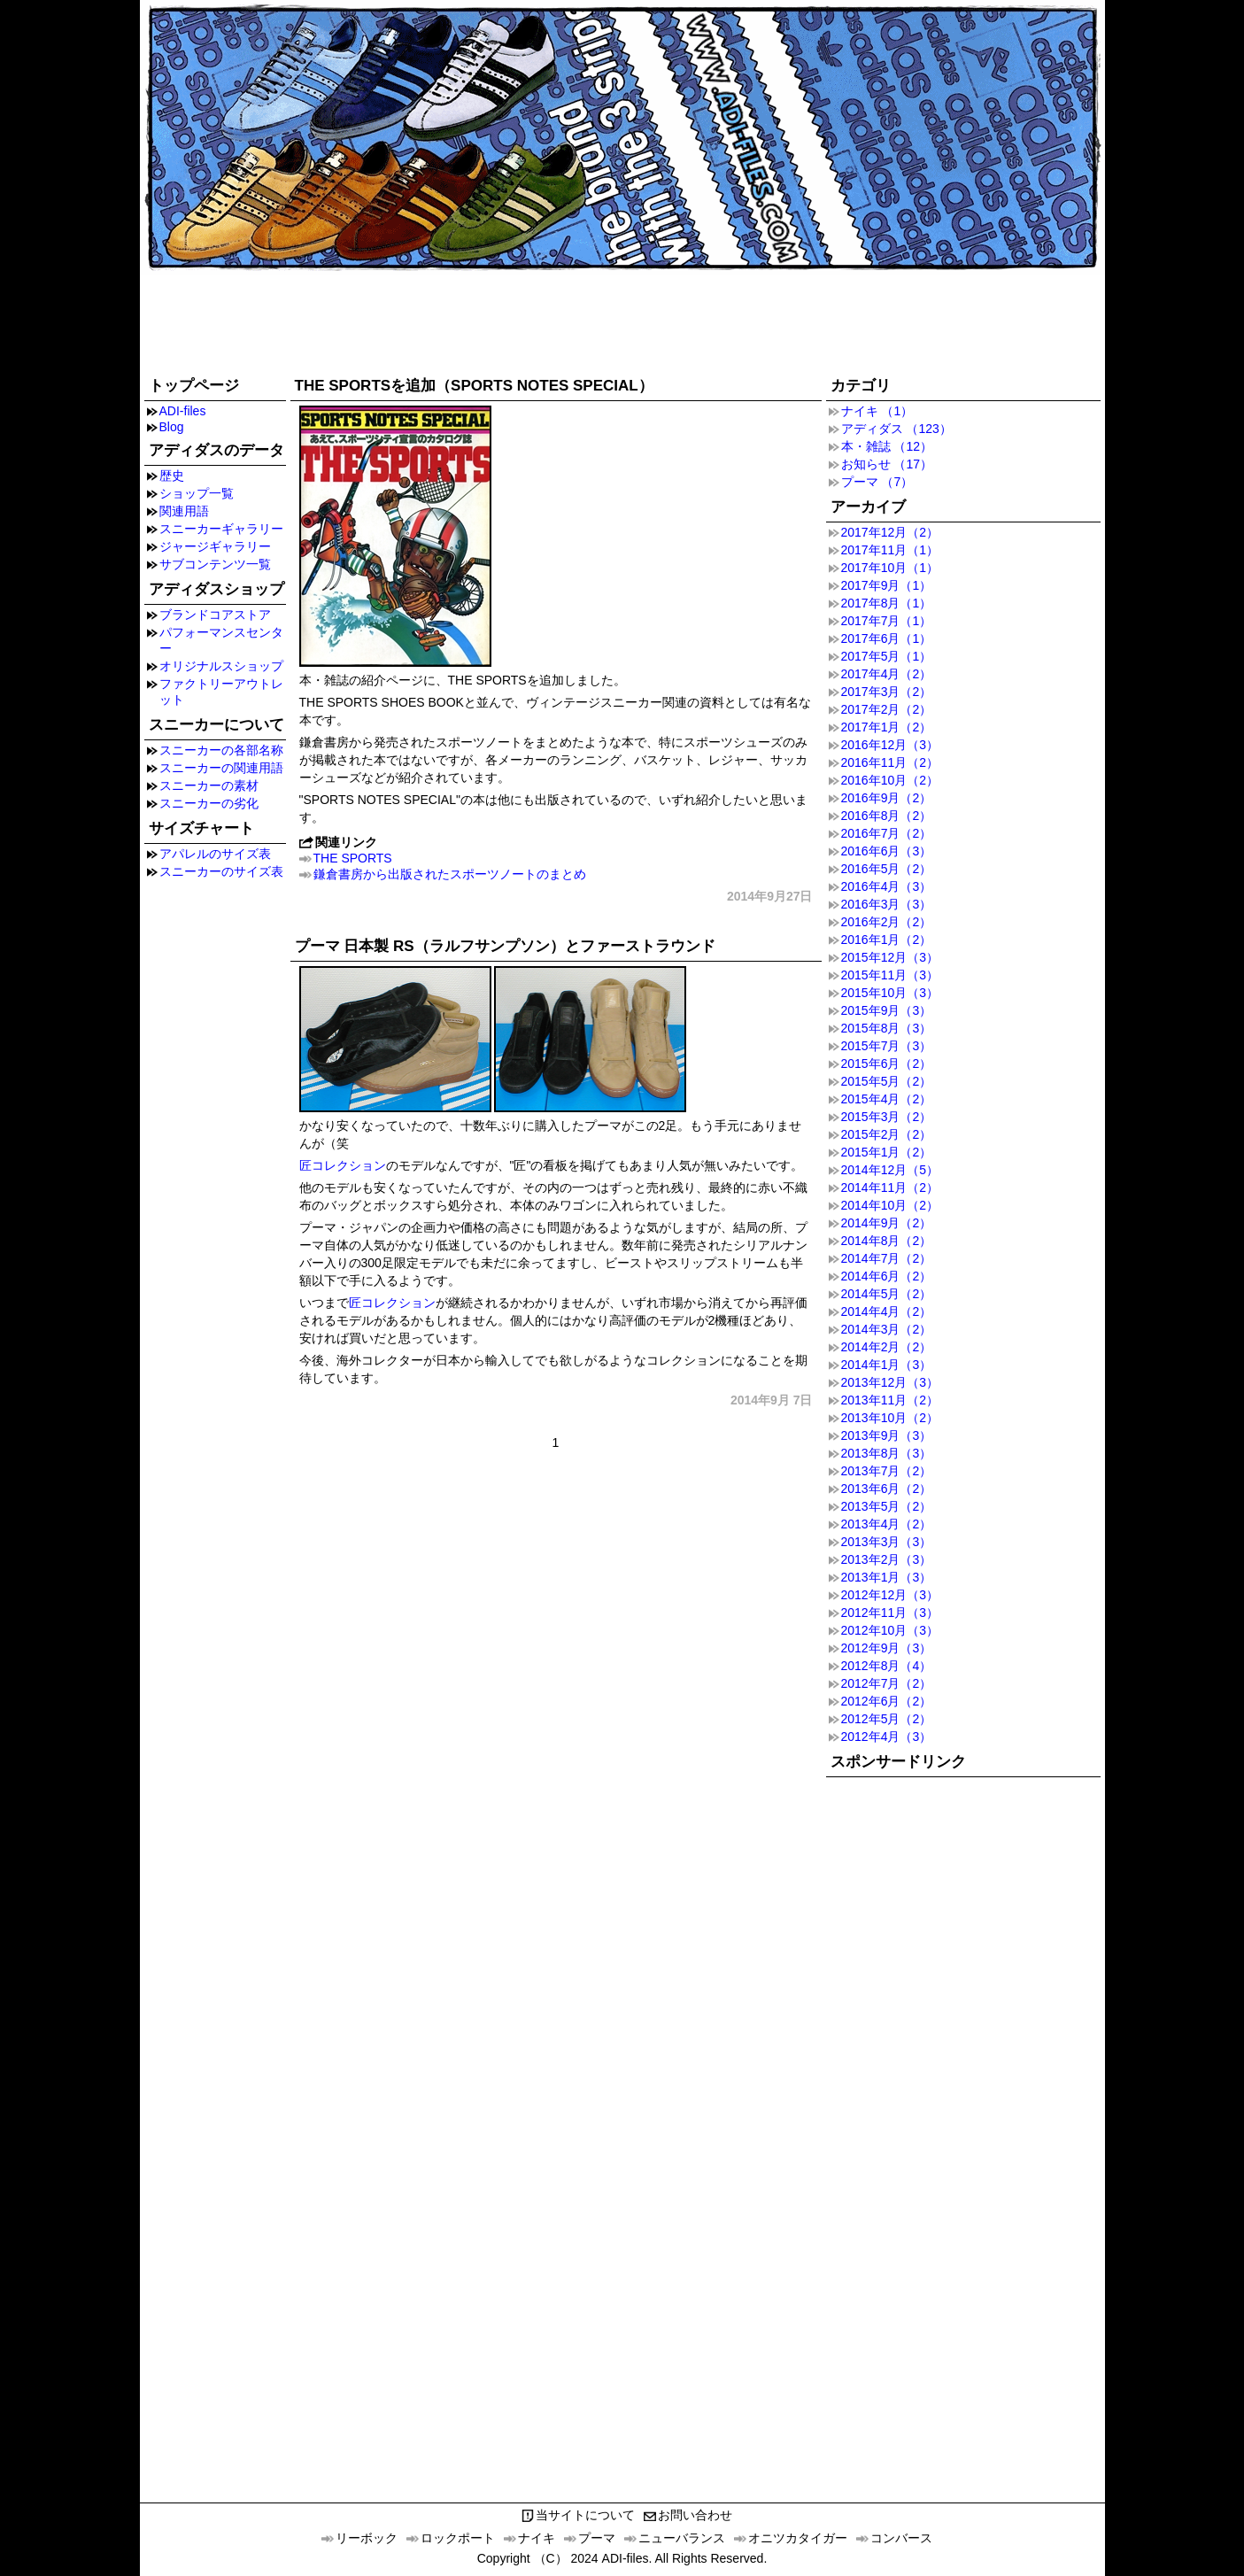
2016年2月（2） (886, 922)
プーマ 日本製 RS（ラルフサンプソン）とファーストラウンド (505, 946)
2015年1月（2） (886, 1152)
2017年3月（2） (886, 692)
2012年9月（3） (886, 1648)
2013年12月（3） (890, 1382)
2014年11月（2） (890, 1187)
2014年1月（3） (886, 1365)
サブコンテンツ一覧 (215, 564)
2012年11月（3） (890, 1612)
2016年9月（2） (886, 798)
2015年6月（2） (886, 1063)
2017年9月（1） (886, 585)
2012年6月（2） (886, 1701)
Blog (171, 427)
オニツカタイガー (797, 2538)
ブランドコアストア (215, 614)
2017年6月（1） (886, 638)
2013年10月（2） (890, 1418)
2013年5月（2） (886, 1506)
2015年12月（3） (890, 957)
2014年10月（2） (890, 1205)
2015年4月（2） (886, 1099)
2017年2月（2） (886, 709)
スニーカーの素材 (209, 785)
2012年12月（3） (890, 1595)
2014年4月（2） (886, 1311)
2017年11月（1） (890, 550)
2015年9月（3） (886, 1010)
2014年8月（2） (886, 1241)
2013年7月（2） (886, 1471)
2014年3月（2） (886, 1329)
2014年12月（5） (890, 1170)
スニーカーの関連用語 (221, 768)
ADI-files (182, 411)
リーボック (367, 2538)
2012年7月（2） (886, 1683)
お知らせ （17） (886, 464)
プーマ (596, 2538)
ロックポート (458, 2538)
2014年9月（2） (886, 1223)
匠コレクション (342, 1165)
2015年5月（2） (886, 1081)
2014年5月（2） (886, 1294)
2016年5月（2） (886, 869)
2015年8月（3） (886, 1028)
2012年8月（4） (886, 1666)
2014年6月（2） (886, 1276)
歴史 (171, 475)
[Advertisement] (622, 320)
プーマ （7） (877, 482)
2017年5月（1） (886, 656)
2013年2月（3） (886, 1559)
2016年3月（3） (886, 904)
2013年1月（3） (886, 1577)
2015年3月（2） (886, 1117)
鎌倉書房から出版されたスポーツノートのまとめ (449, 874)
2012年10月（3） (890, 1630)
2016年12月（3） (890, 745)
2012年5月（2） (886, 1719)
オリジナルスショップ (221, 666)
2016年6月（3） (886, 851)
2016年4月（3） (886, 886)
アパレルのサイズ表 (215, 854)
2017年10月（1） (890, 568)
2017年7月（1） (886, 621)
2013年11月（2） (890, 1400)
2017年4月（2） (886, 674)
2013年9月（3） (886, 1435)
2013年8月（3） (886, 1453)
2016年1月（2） (886, 939)
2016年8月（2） (886, 815)
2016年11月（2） (890, 762)
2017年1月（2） (886, 727)
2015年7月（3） (886, 1046)
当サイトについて (585, 2515)
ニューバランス (681, 2538)
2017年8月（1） (886, 603)
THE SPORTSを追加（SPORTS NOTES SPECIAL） (474, 385)
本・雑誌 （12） (886, 446)
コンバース (901, 2538)
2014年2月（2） (886, 1347)
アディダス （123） (896, 429)
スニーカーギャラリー (221, 529)
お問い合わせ (695, 2515)
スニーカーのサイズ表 (221, 871)
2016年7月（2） (886, 833)
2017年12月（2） (890, 532)
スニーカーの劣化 (209, 803)
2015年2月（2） (886, 1134)
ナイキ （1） (877, 411)
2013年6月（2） (886, 1488)
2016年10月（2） (890, 780)
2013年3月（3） (886, 1542)
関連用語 (184, 511)
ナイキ (536, 2538)
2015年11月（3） (890, 975)
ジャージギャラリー (215, 546)
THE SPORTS (352, 858)
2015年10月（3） (890, 993)
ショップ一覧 (196, 493)
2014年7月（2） (886, 1258)
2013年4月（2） (886, 1524)
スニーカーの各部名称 (221, 750)
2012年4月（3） (886, 1736)
